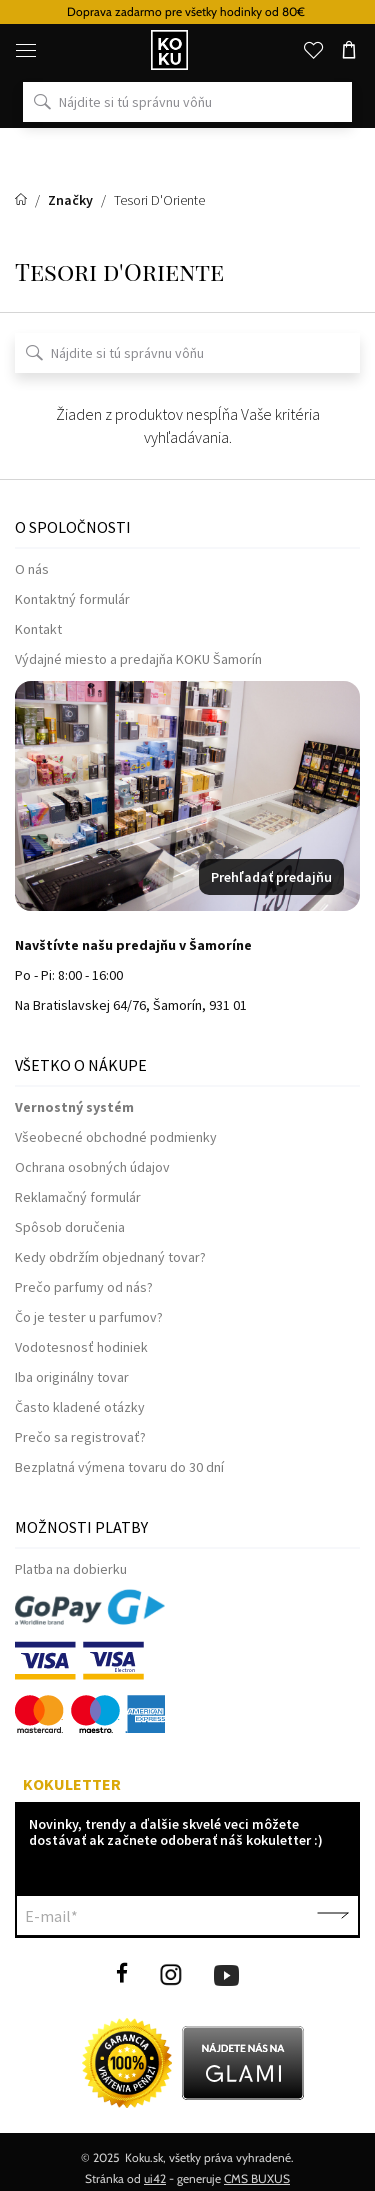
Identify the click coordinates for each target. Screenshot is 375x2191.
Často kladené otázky (80, 1407)
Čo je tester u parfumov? (89, 1317)
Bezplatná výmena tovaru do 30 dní (119, 1467)
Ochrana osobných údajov (92, 1167)
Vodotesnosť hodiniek (81, 1347)
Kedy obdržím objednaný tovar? (110, 1257)
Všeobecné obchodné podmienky (116, 1137)
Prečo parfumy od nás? (84, 1287)
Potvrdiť (333, 1916)
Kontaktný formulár (72, 599)
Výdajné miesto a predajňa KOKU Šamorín (138, 659)
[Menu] (26, 50)
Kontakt (38, 629)
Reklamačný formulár (78, 1197)
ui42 (155, 2178)
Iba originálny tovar (72, 1377)
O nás (32, 569)
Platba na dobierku (71, 1569)
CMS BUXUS (257, 2178)
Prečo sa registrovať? (80, 1437)
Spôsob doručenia (70, 1227)
